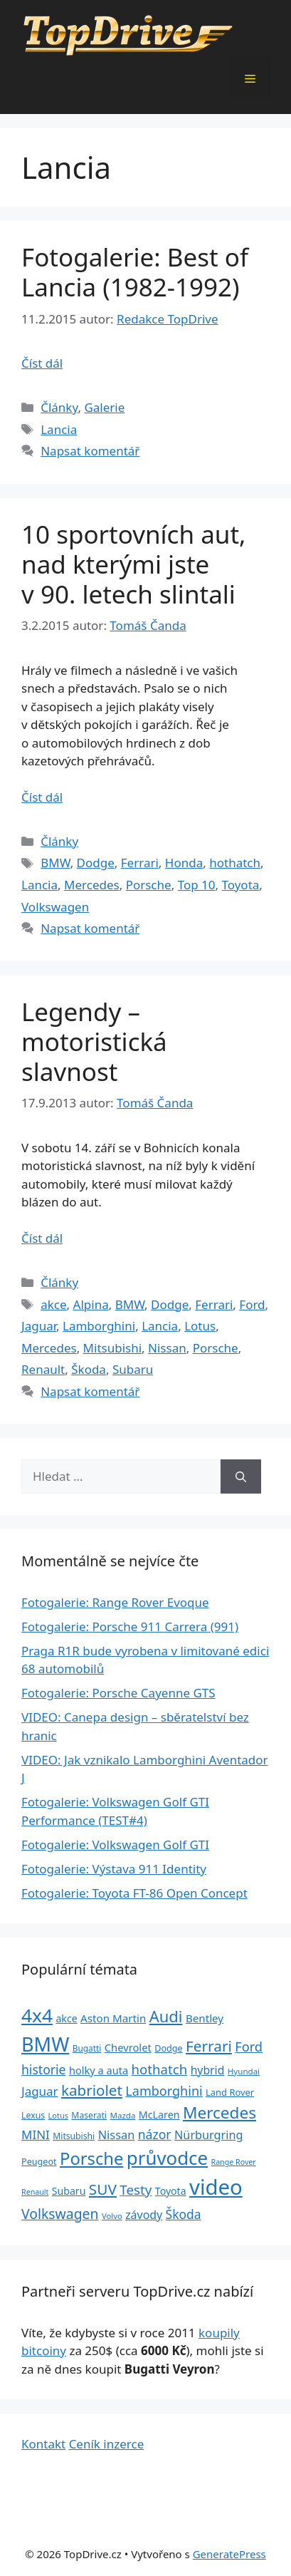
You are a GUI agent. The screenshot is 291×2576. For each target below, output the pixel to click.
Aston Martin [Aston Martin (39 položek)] (113, 2018)
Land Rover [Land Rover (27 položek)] (230, 2092)
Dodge (96, 862)
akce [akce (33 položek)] (66, 2018)
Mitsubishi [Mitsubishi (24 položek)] (74, 2136)
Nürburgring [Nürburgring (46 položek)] (208, 2135)
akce (53, 1304)
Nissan (167, 1348)
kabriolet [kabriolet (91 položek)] (91, 2090)
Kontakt (43, 2444)
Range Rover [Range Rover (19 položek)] (233, 2162)
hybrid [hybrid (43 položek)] (208, 2070)
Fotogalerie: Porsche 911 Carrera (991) (129, 1626)
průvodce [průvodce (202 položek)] (167, 2158)
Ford (252, 1304)
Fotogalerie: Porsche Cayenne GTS (118, 1693)
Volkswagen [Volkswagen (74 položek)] (60, 2213)
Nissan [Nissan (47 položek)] (116, 2134)
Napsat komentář (90, 451)
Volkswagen (55, 907)
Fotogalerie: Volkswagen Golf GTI (115, 1844)
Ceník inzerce (106, 2444)
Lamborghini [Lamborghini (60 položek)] (163, 2090)
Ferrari (140, 862)
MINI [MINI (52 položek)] (35, 2134)
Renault (43, 1369)
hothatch (234, 862)
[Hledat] (241, 1476)
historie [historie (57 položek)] (43, 2069)
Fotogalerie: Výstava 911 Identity (113, 1869)
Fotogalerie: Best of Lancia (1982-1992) (134, 272)
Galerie (104, 407)
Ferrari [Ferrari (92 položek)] (209, 2046)
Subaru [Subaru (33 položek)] (69, 2191)
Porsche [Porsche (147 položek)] (91, 2158)
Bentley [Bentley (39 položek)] (204, 2018)
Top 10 (197, 884)
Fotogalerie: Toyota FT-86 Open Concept (134, 1893)
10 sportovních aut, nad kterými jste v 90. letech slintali (133, 564)
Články (59, 407)
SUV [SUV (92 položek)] (103, 2189)
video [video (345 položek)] (216, 2187)
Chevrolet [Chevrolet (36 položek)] (128, 2047)
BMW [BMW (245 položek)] (45, 2044)
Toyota (240, 884)
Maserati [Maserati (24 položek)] (89, 2115)
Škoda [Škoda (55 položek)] (183, 2214)
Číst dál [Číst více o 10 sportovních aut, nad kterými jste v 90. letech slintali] (42, 797)
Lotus (200, 1326)
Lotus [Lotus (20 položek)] (58, 2115)
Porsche (148, 884)
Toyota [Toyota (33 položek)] (170, 2191)
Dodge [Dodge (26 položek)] (168, 2048)
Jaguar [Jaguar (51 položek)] (39, 2091)
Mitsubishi (112, 1348)
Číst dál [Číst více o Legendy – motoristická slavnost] (42, 1238)
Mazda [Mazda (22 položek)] (122, 2115)
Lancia (59, 429)
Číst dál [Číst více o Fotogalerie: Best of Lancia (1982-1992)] (42, 363)
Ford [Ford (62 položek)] (249, 2046)
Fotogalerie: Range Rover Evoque (115, 1602)
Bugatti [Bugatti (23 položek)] (87, 2048)
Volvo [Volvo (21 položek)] (112, 2215)
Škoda (88, 1369)
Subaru (132, 1369)
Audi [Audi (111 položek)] (166, 2016)
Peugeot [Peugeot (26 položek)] (39, 2162)
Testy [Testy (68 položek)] (136, 2190)
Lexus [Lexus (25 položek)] (33, 2115)
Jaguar (38, 1326)
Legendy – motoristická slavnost (94, 1041)
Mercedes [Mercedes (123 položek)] (219, 2112)
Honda (184, 862)
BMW (55, 862)
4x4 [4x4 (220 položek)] (37, 2015)
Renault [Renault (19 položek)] (34, 2192)
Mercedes (92, 884)
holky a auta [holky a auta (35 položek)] (98, 2070)
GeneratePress (229, 2554)
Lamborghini (99, 1326)
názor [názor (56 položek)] (154, 2134)
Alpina (91, 1304)
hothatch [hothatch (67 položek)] (160, 2069)
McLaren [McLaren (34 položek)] (159, 2114)
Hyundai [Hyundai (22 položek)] (244, 2071)
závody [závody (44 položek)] (143, 2215)
